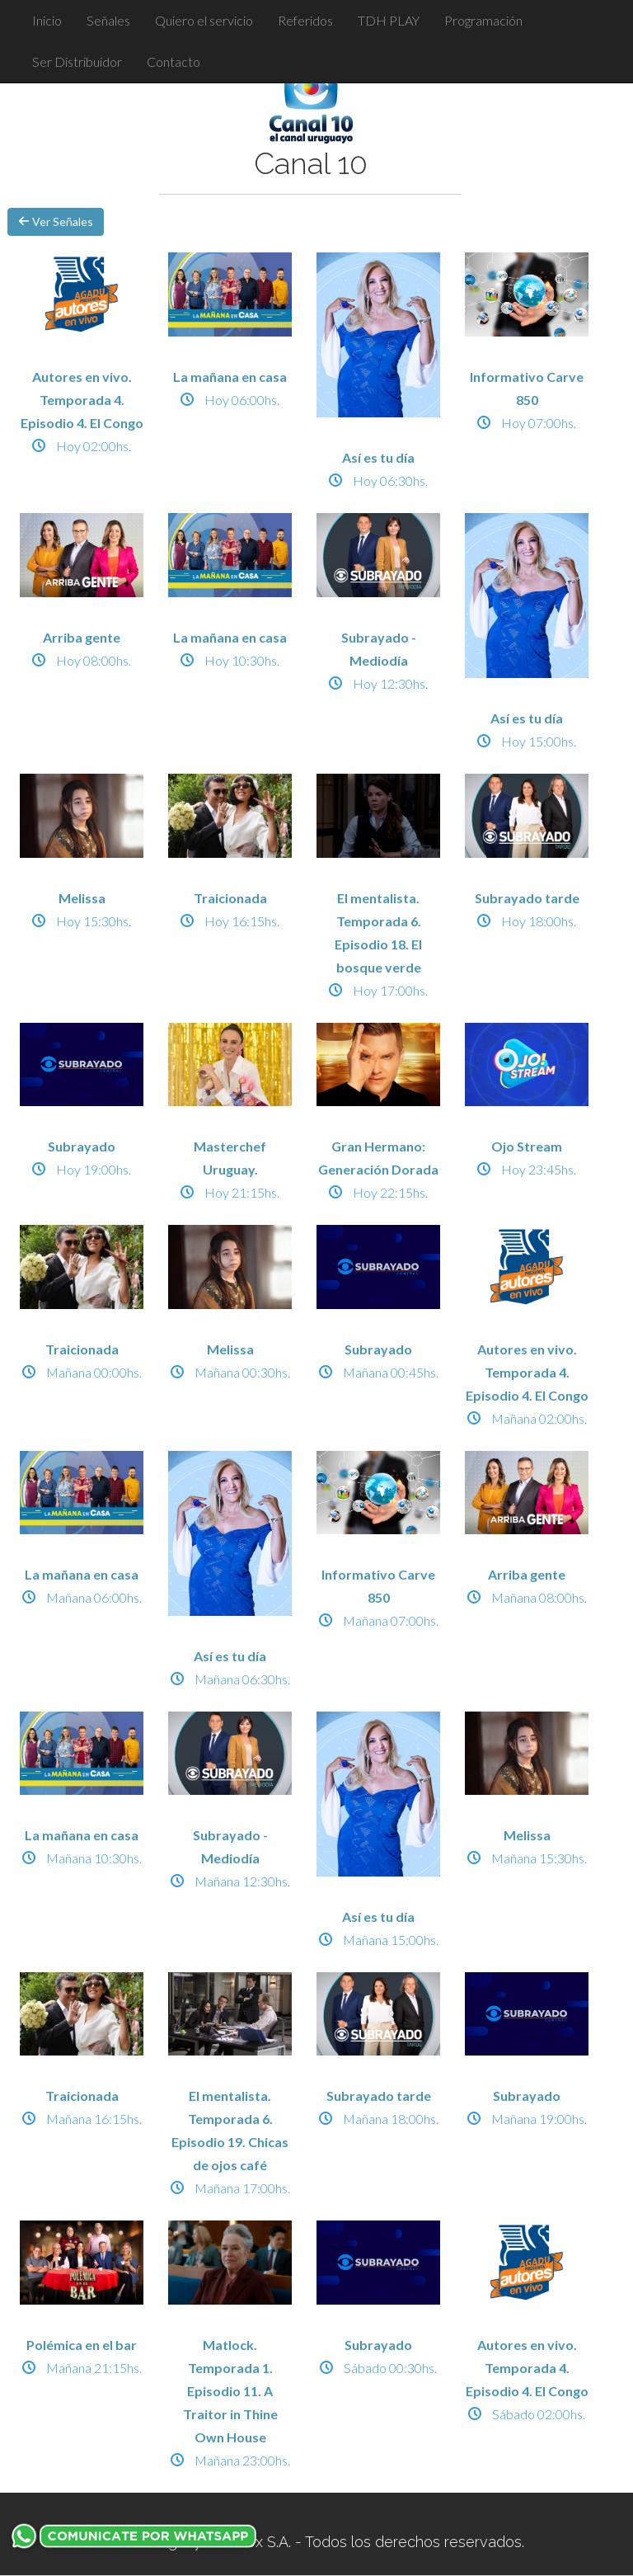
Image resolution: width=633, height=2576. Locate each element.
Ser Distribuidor (77, 61)
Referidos (305, 20)
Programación (483, 20)
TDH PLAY (389, 20)
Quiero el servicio (204, 20)
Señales (108, 20)
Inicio (47, 20)
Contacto (173, 61)
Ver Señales (55, 221)
